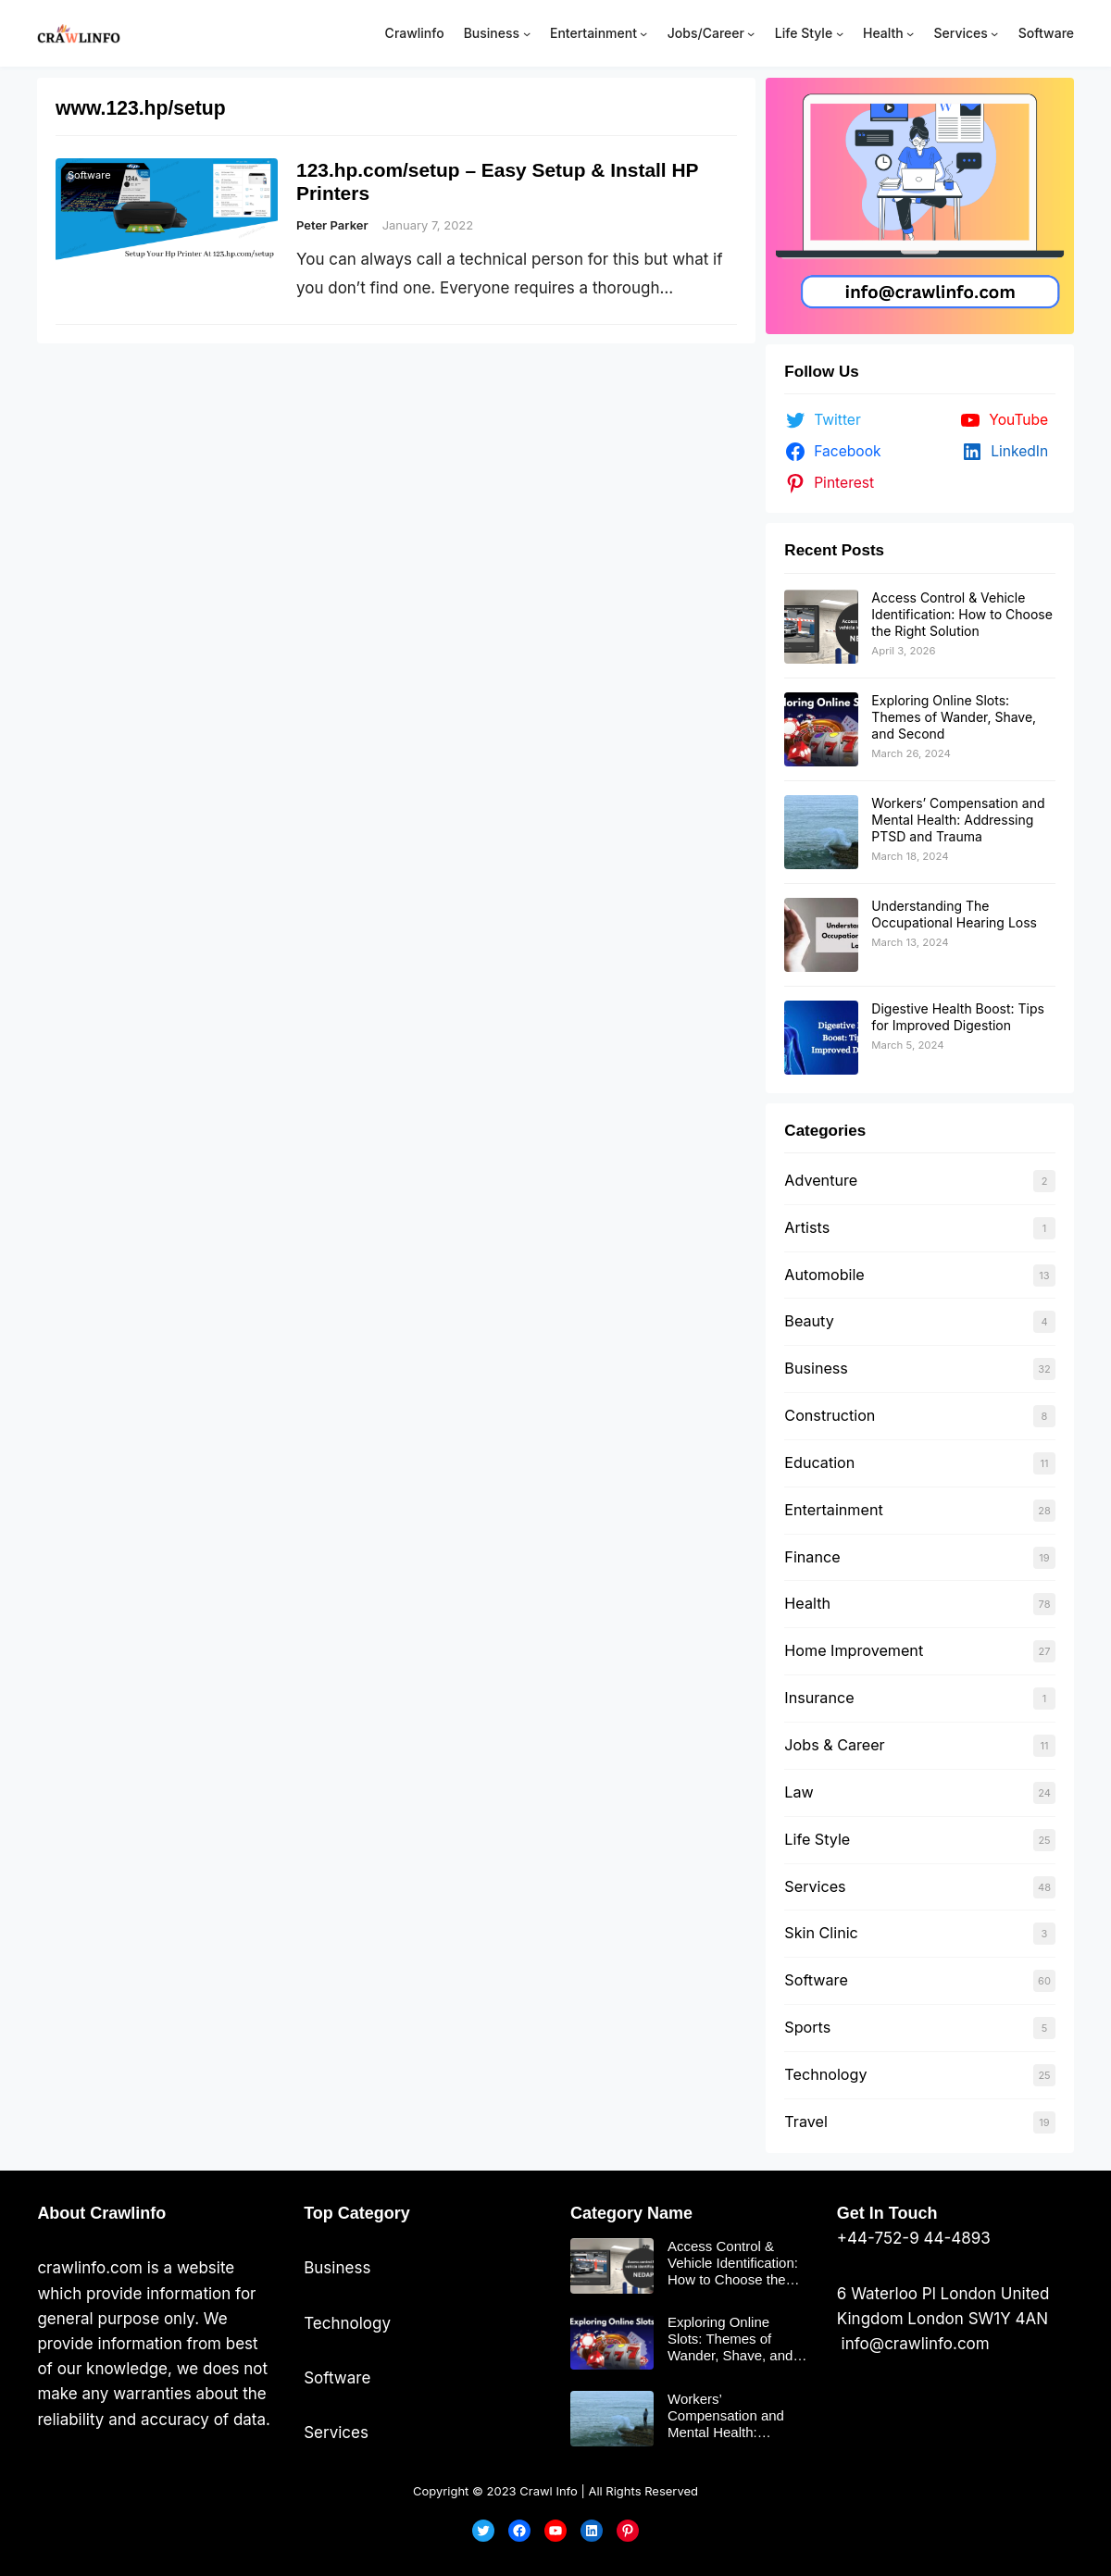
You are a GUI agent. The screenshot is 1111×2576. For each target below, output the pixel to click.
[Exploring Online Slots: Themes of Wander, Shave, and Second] (821, 729)
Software (89, 174)
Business (816, 1368)
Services (814, 1886)
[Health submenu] (910, 33)
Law (798, 1792)
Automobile (824, 1274)
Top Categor (352, 2213)
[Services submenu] (994, 33)
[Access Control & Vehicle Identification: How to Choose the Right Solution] (821, 627)
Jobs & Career (834, 1745)
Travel (805, 2121)
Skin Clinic (820, 1932)
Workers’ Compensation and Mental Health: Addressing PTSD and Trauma (957, 819)
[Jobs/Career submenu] (751, 33)
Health (807, 1603)
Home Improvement (853, 1650)
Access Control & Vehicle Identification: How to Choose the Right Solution (961, 614)
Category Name (631, 2213)
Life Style (817, 1839)
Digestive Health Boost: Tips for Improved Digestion (957, 1017)
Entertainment (833, 1509)
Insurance (819, 1697)
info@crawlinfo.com (913, 2343)
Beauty (808, 1321)
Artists (807, 1227)
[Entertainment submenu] (643, 33)
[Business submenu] (527, 33)
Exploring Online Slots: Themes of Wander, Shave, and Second (953, 716)
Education (819, 1462)
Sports (807, 2027)
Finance (812, 1557)
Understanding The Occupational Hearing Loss (954, 914)
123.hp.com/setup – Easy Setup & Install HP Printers (499, 181)
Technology (825, 2074)
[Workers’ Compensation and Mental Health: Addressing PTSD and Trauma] (821, 832)
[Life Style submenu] (839, 33)
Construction (829, 1415)
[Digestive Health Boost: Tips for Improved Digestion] (821, 1038)
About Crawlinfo (101, 2213)
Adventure (820, 1180)
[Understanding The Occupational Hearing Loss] (821, 935)
